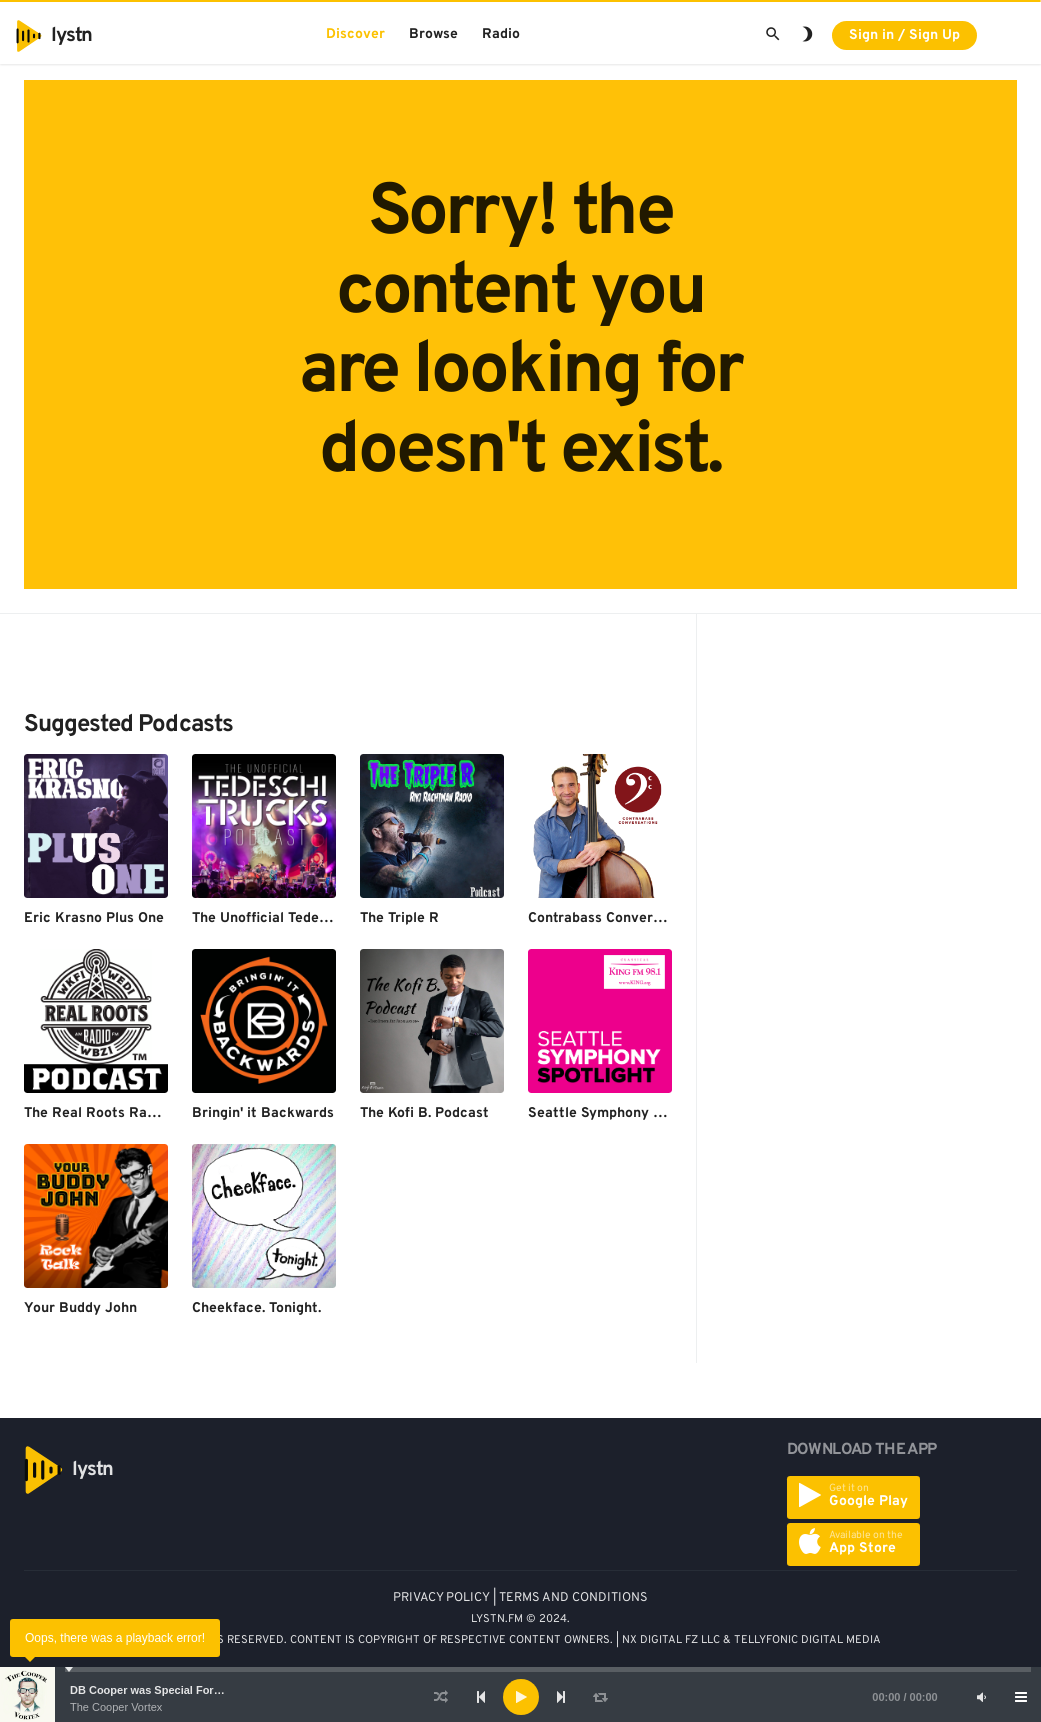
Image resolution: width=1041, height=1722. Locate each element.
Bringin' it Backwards (263, 1113)
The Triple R (399, 918)
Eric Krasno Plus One (94, 918)
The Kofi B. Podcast (424, 1113)
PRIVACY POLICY (441, 1598)
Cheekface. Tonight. (256, 1308)
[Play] (521, 1697)
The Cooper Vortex (116, 1707)
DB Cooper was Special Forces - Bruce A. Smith (195, 1690)
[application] (520, 1697)
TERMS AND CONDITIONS (573, 1598)
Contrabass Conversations (614, 918)
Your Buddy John (80, 1308)
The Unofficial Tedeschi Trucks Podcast (322, 918)
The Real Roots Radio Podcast (124, 1113)
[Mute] (981, 1697)
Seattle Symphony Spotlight (621, 1113)
